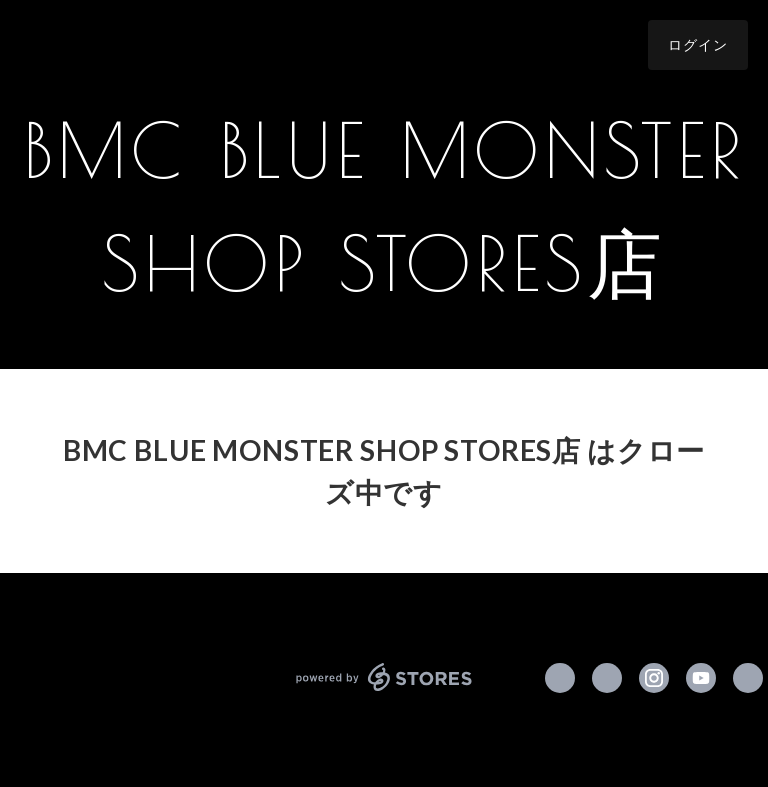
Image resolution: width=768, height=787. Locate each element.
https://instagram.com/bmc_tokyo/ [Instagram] (654, 678)
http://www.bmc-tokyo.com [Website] (748, 678)
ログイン (698, 44)
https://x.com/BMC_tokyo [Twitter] (607, 678)
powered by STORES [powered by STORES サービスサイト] (384, 677)
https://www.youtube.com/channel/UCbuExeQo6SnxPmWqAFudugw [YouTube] (701, 678)
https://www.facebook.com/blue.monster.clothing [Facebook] (560, 678)
